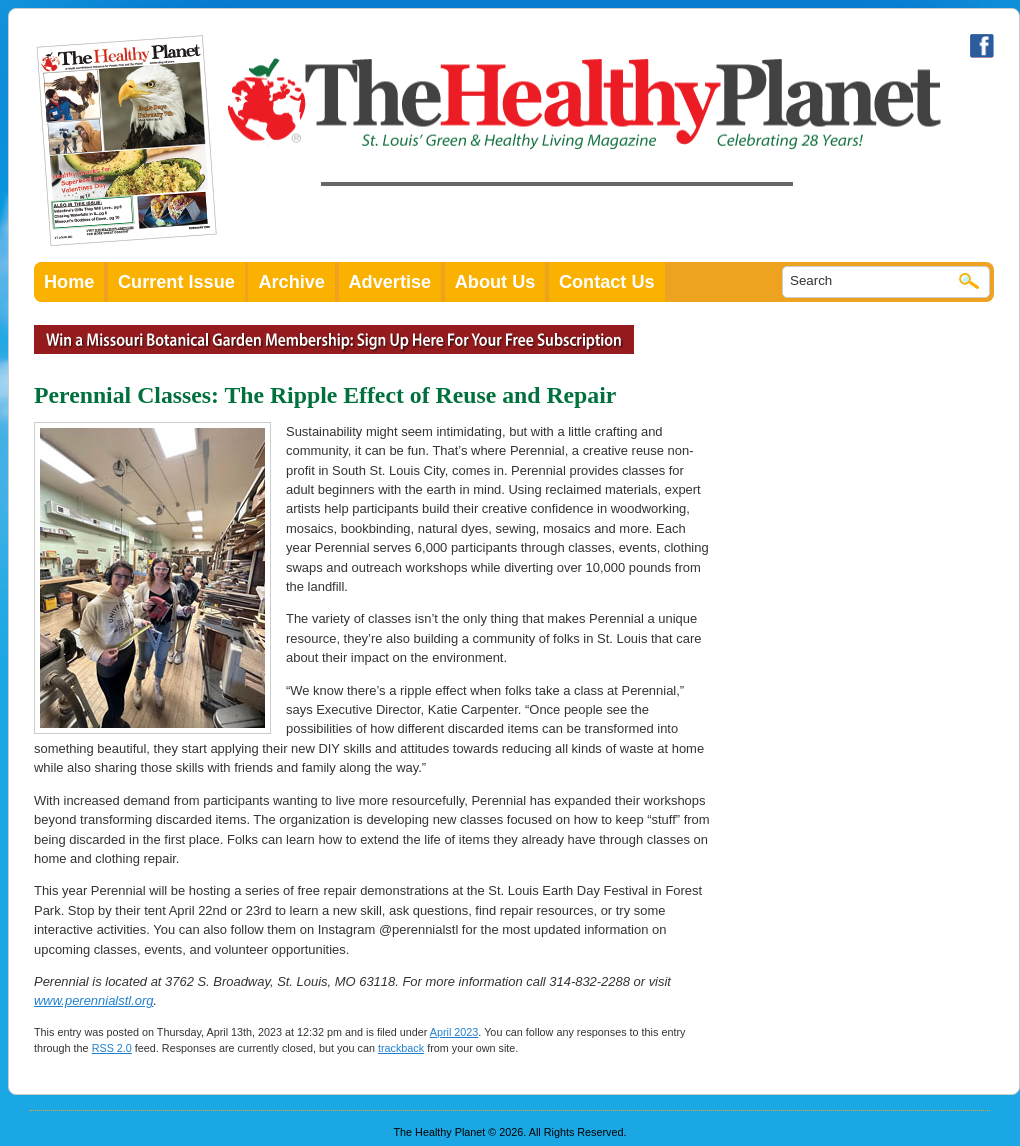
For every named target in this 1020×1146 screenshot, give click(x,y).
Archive (291, 282)
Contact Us (607, 282)
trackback (401, 1048)
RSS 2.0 (112, 1048)
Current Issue (176, 282)
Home (69, 282)
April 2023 (454, 1032)
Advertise (390, 282)
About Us (495, 282)
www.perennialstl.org (94, 1000)
